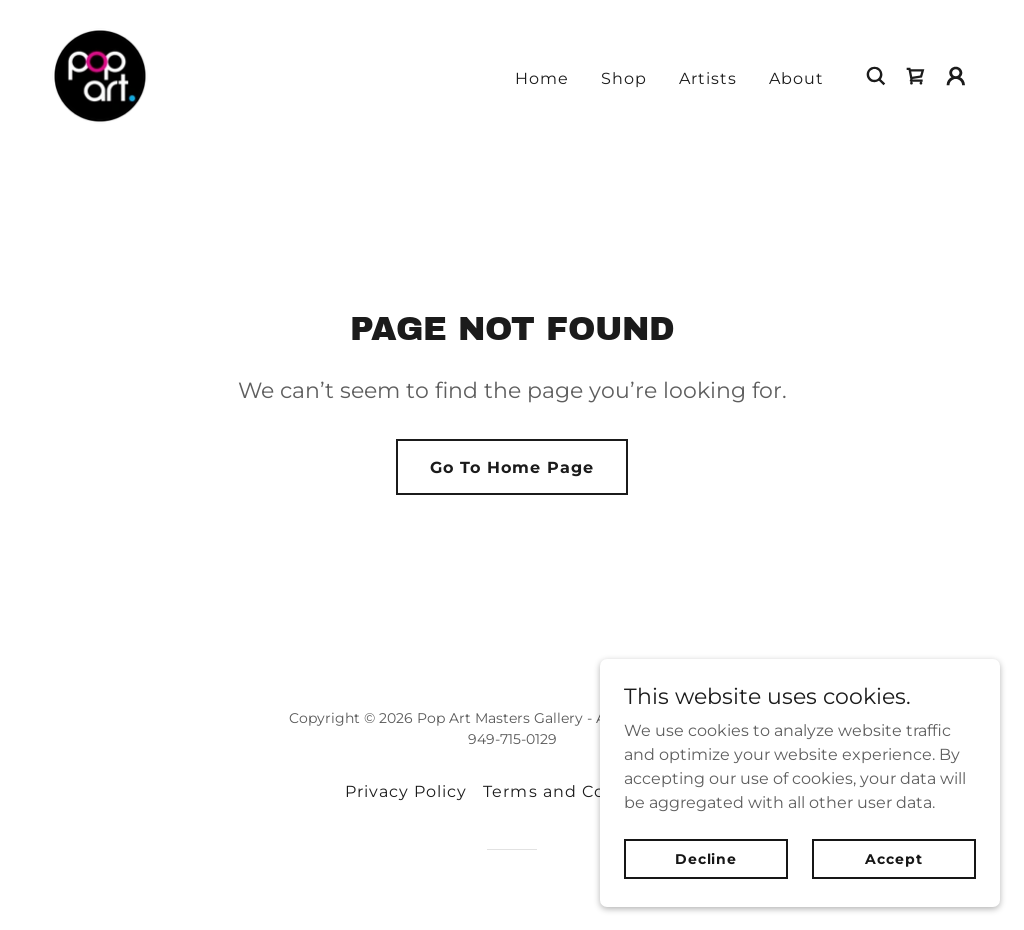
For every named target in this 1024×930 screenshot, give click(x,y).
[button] (956, 76)
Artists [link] (708, 78)
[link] (100, 74)
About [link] (796, 78)
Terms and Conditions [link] (580, 791)
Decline (706, 858)
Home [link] (542, 78)
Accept (893, 858)
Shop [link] (624, 78)
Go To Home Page (512, 467)
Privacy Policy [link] (406, 791)
